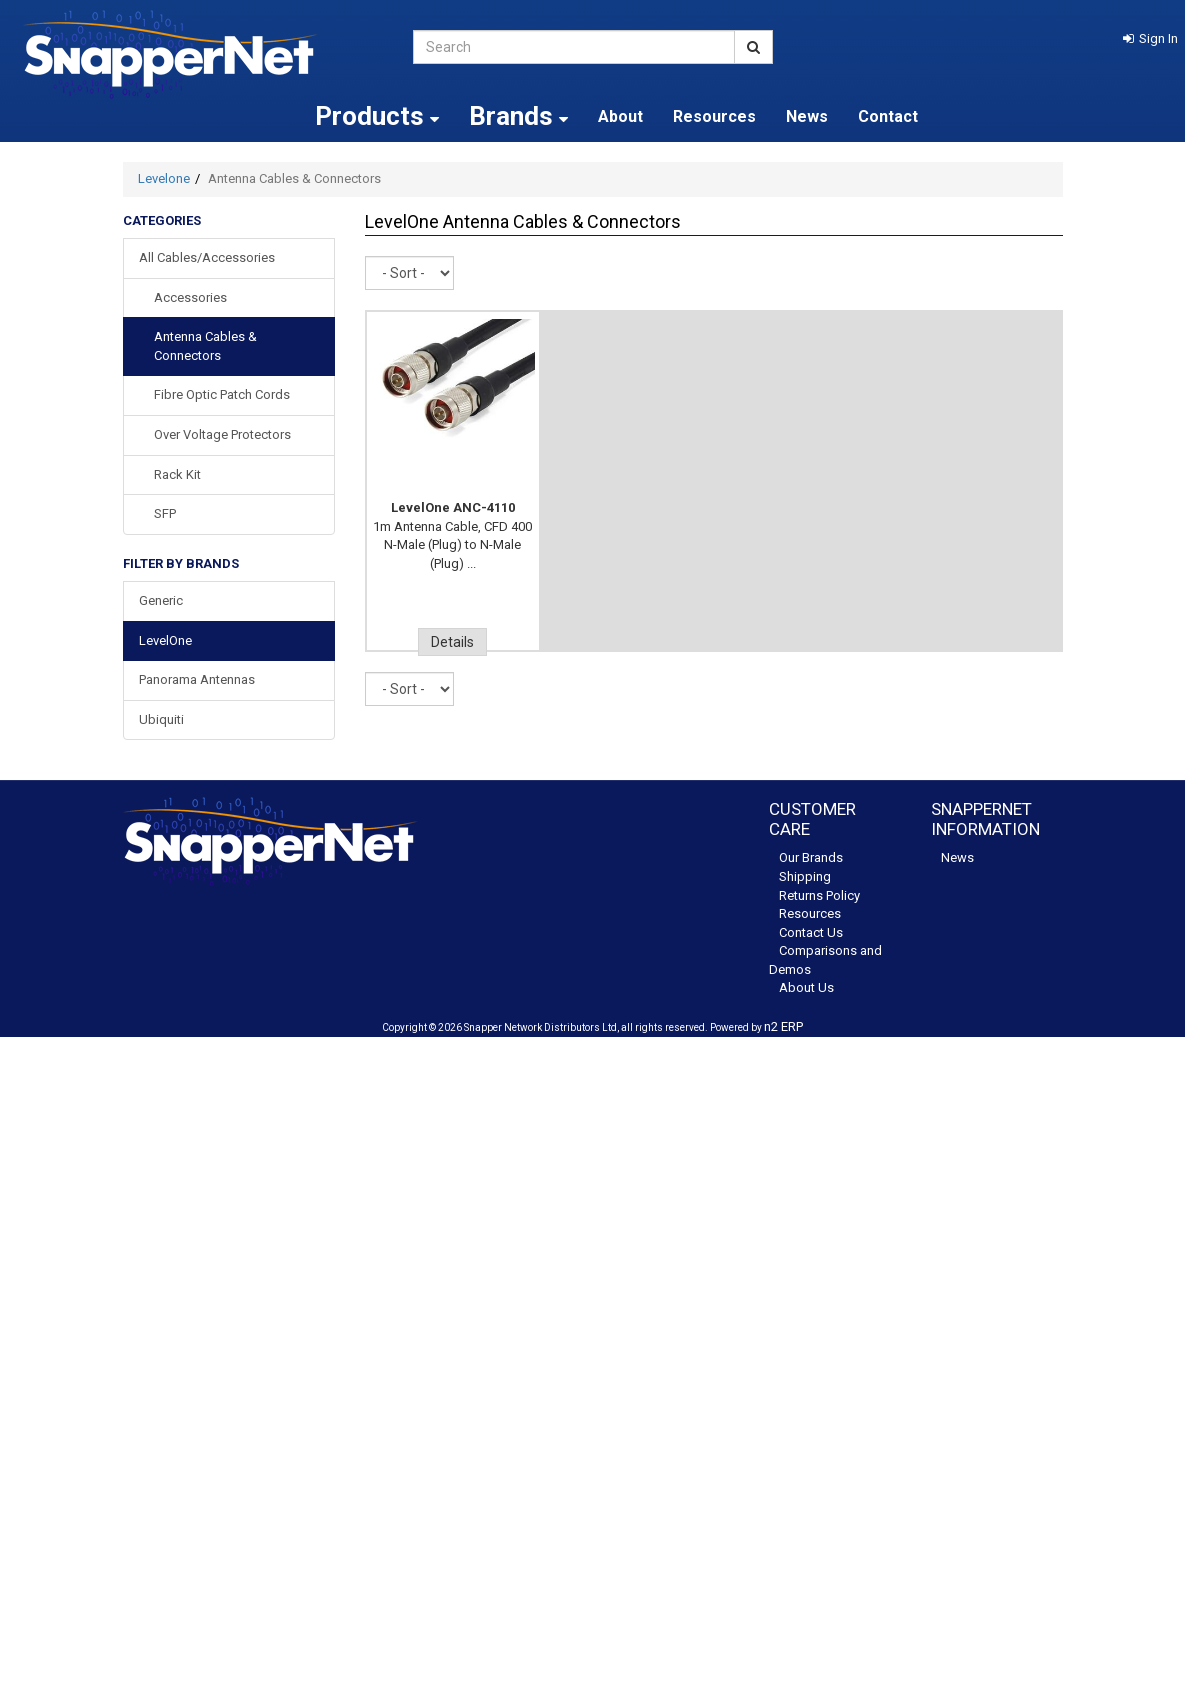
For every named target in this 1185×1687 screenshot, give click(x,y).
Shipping (805, 876)
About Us (806, 987)
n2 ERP (783, 1026)
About (620, 116)
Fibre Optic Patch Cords (222, 394)
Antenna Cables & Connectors (205, 346)
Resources (714, 116)
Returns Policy (819, 895)
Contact (888, 116)
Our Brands (811, 857)
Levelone (164, 178)
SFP (165, 513)
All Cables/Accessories (207, 257)
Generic (161, 600)
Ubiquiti (161, 719)
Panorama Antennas (197, 679)
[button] (1150, 38)
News (807, 116)
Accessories (190, 297)
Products (377, 116)
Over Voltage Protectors (222, 434)
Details (452, 642)
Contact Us (811, 932)
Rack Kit (177, 474)
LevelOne (165, 640)
